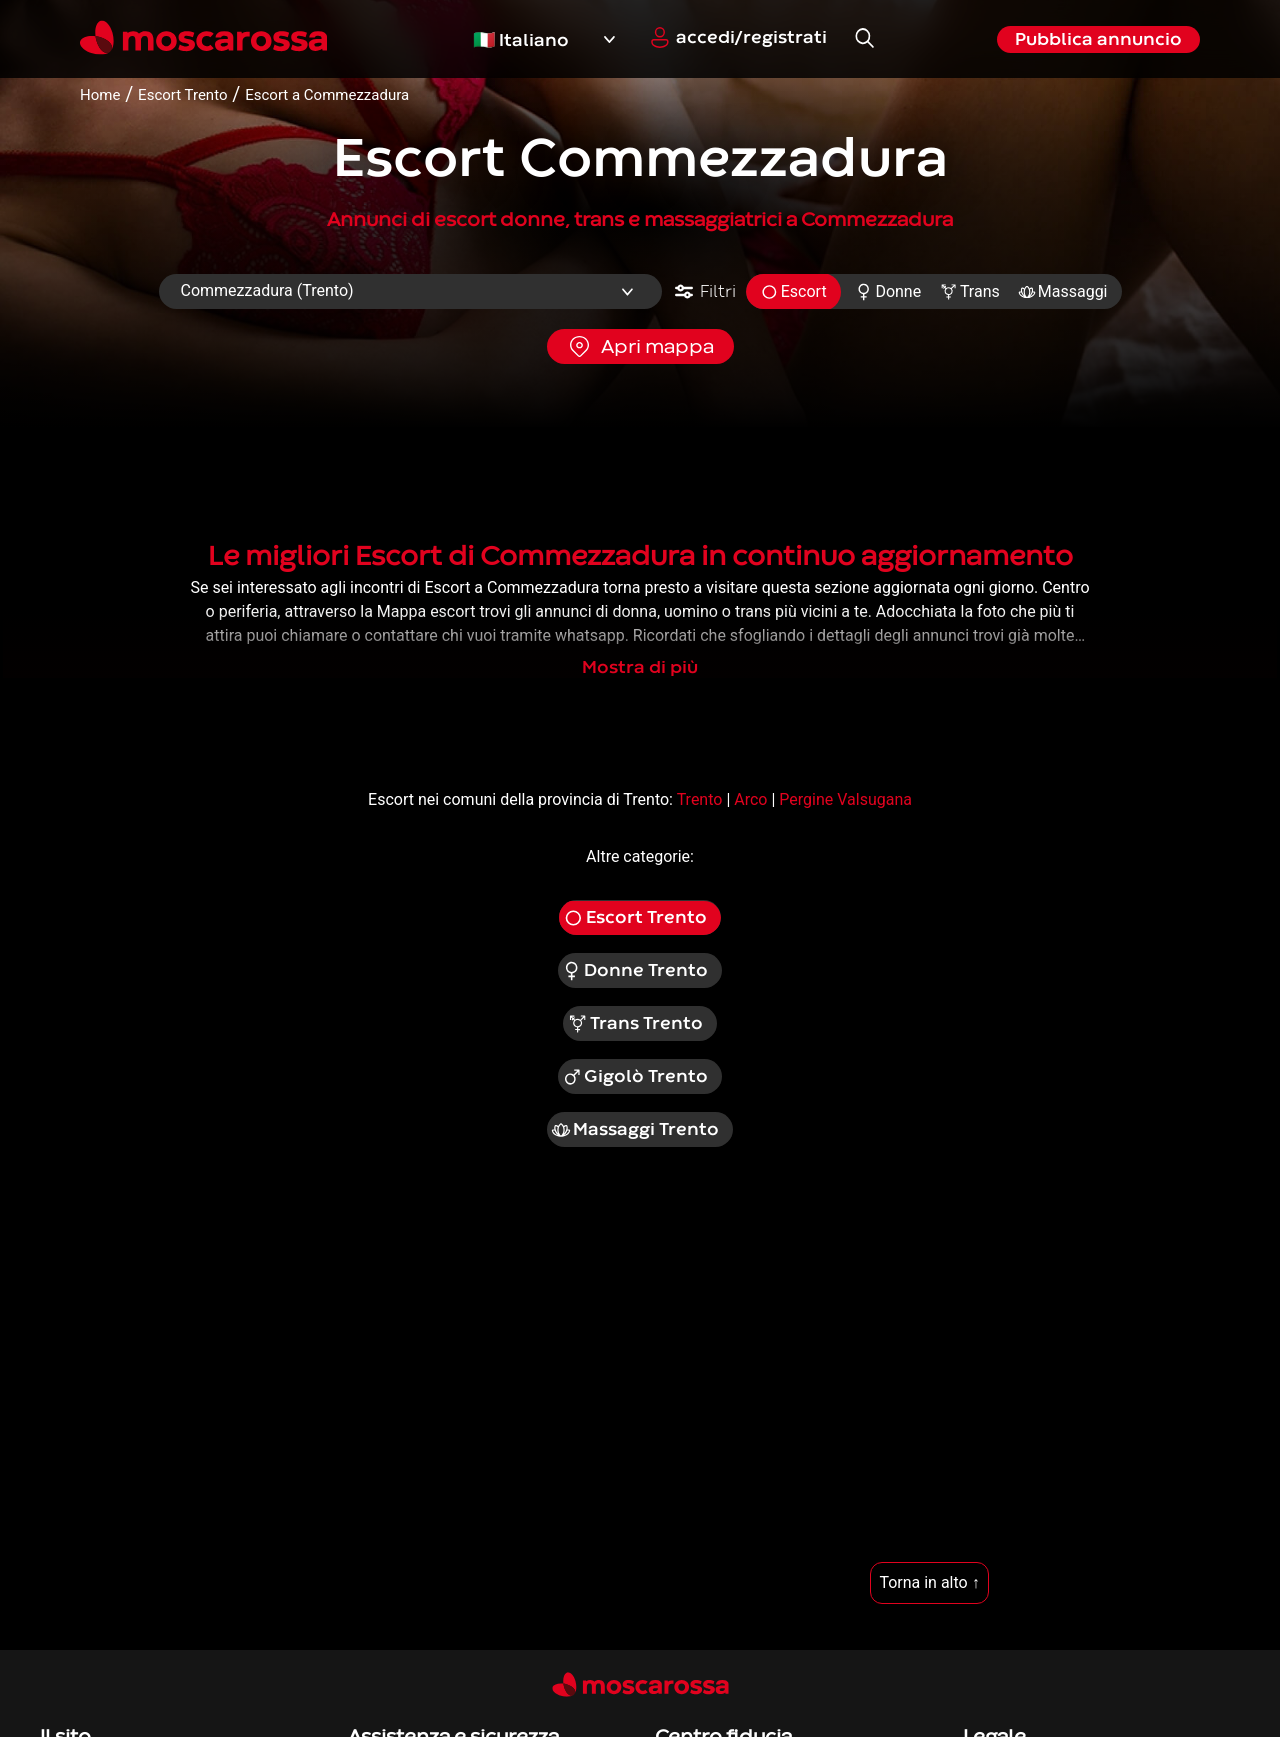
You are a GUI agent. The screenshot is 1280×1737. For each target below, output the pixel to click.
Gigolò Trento (635, 1077)
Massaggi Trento (635, 1130)
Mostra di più (640, 667)
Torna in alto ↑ (929, 1582)
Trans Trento (635, 1024)
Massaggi (1063, 291)
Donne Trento (635, 971)
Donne (888, 291)
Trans (969, 291)
